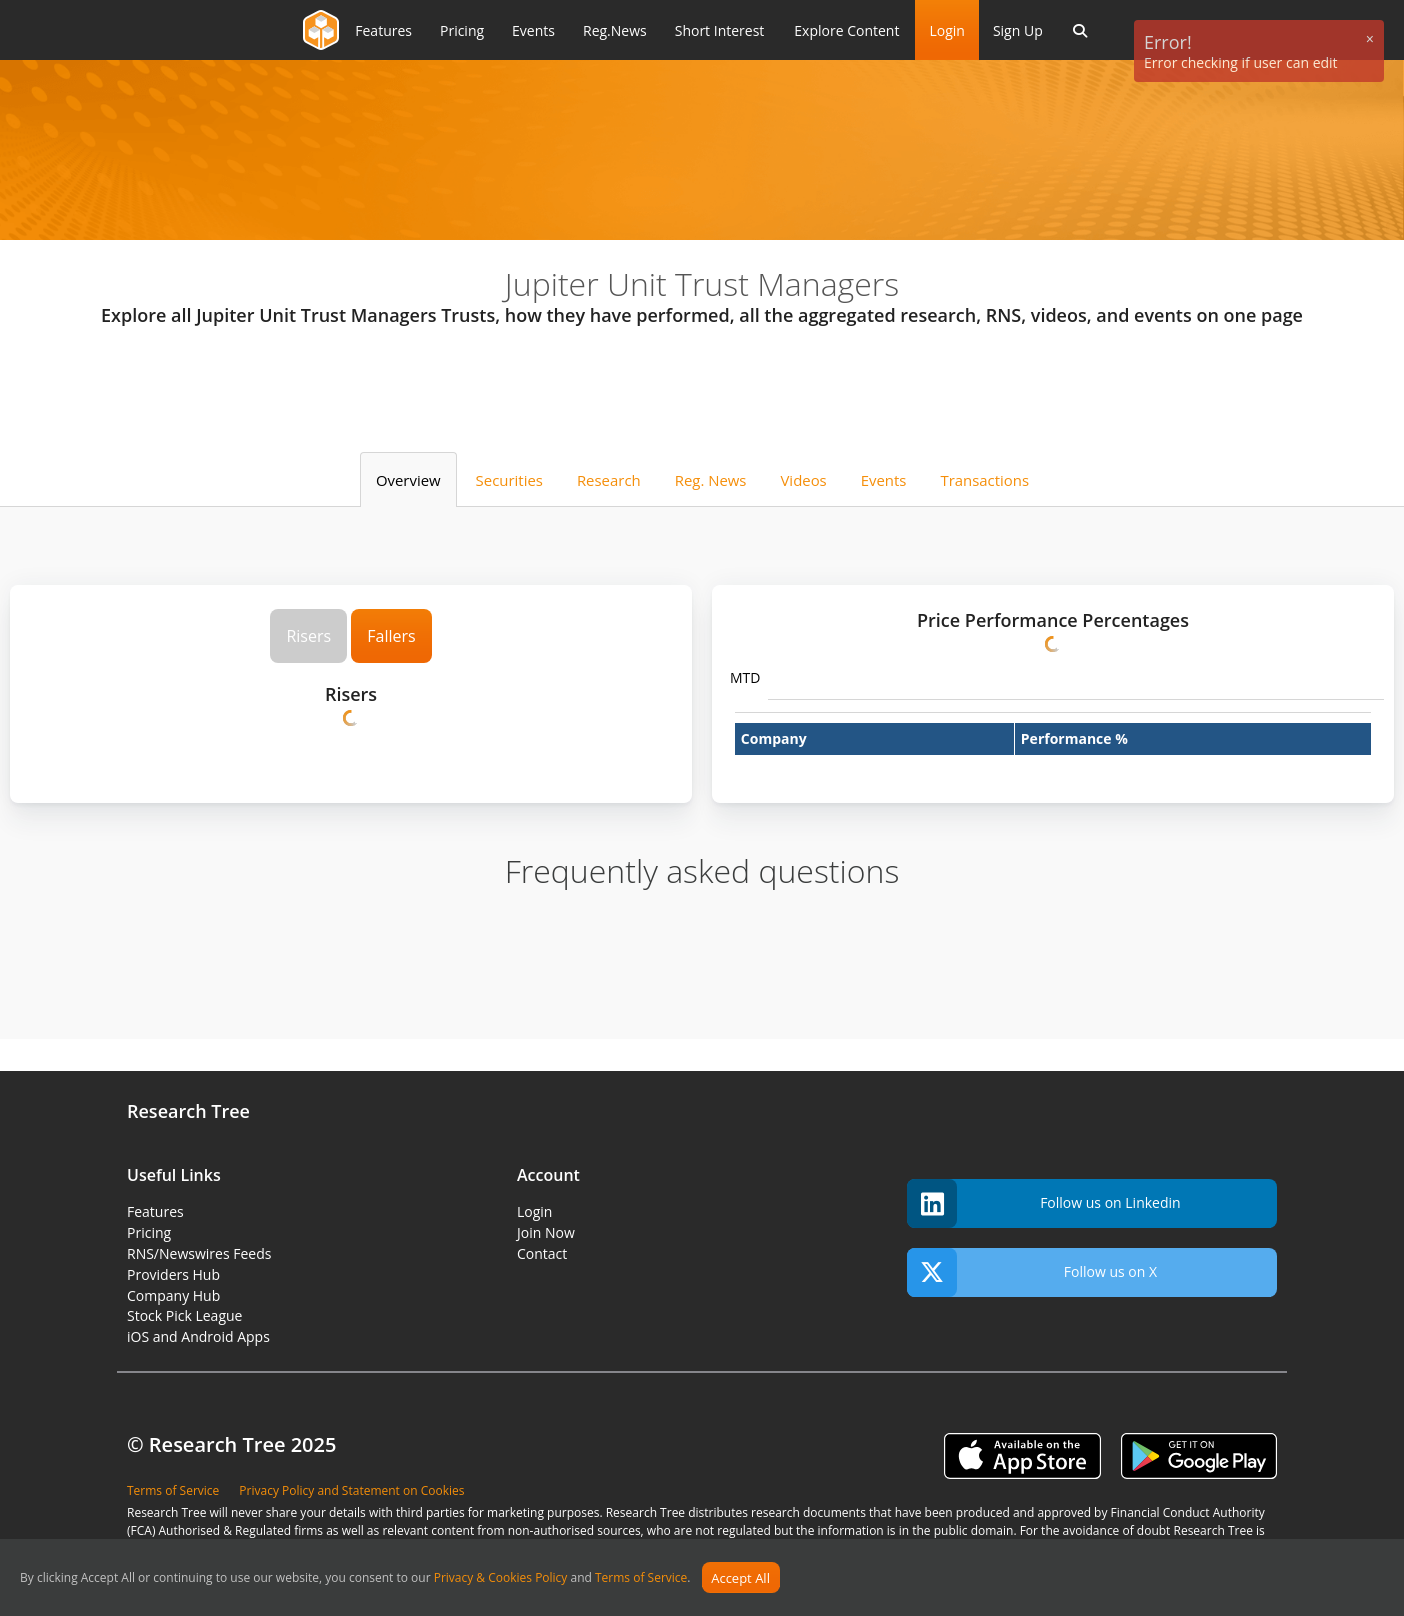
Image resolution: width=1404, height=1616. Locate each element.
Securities (509, 480)
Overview (408, 480)
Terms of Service (641, 1578)
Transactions (984, 480)
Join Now (546, 1232)
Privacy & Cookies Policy (501, 1578)
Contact (542, 1253)
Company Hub (173, 1295)
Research (609, 480)
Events (884, 480)
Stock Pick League (184, 1315)
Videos (803, 480)
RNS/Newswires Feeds (199, 1253)
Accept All (740, 1578)
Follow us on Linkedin (1044, 1203)
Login (946, 30)
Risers (308, 636)
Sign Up (1018, 30)
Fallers (391, 636)
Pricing (149, 1232)
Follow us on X (1032, 1272)
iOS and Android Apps (198, 1336)
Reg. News (711, 480)
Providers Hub (173, 1274)
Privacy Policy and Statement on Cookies (351, 1490)
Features (155, 1211)
